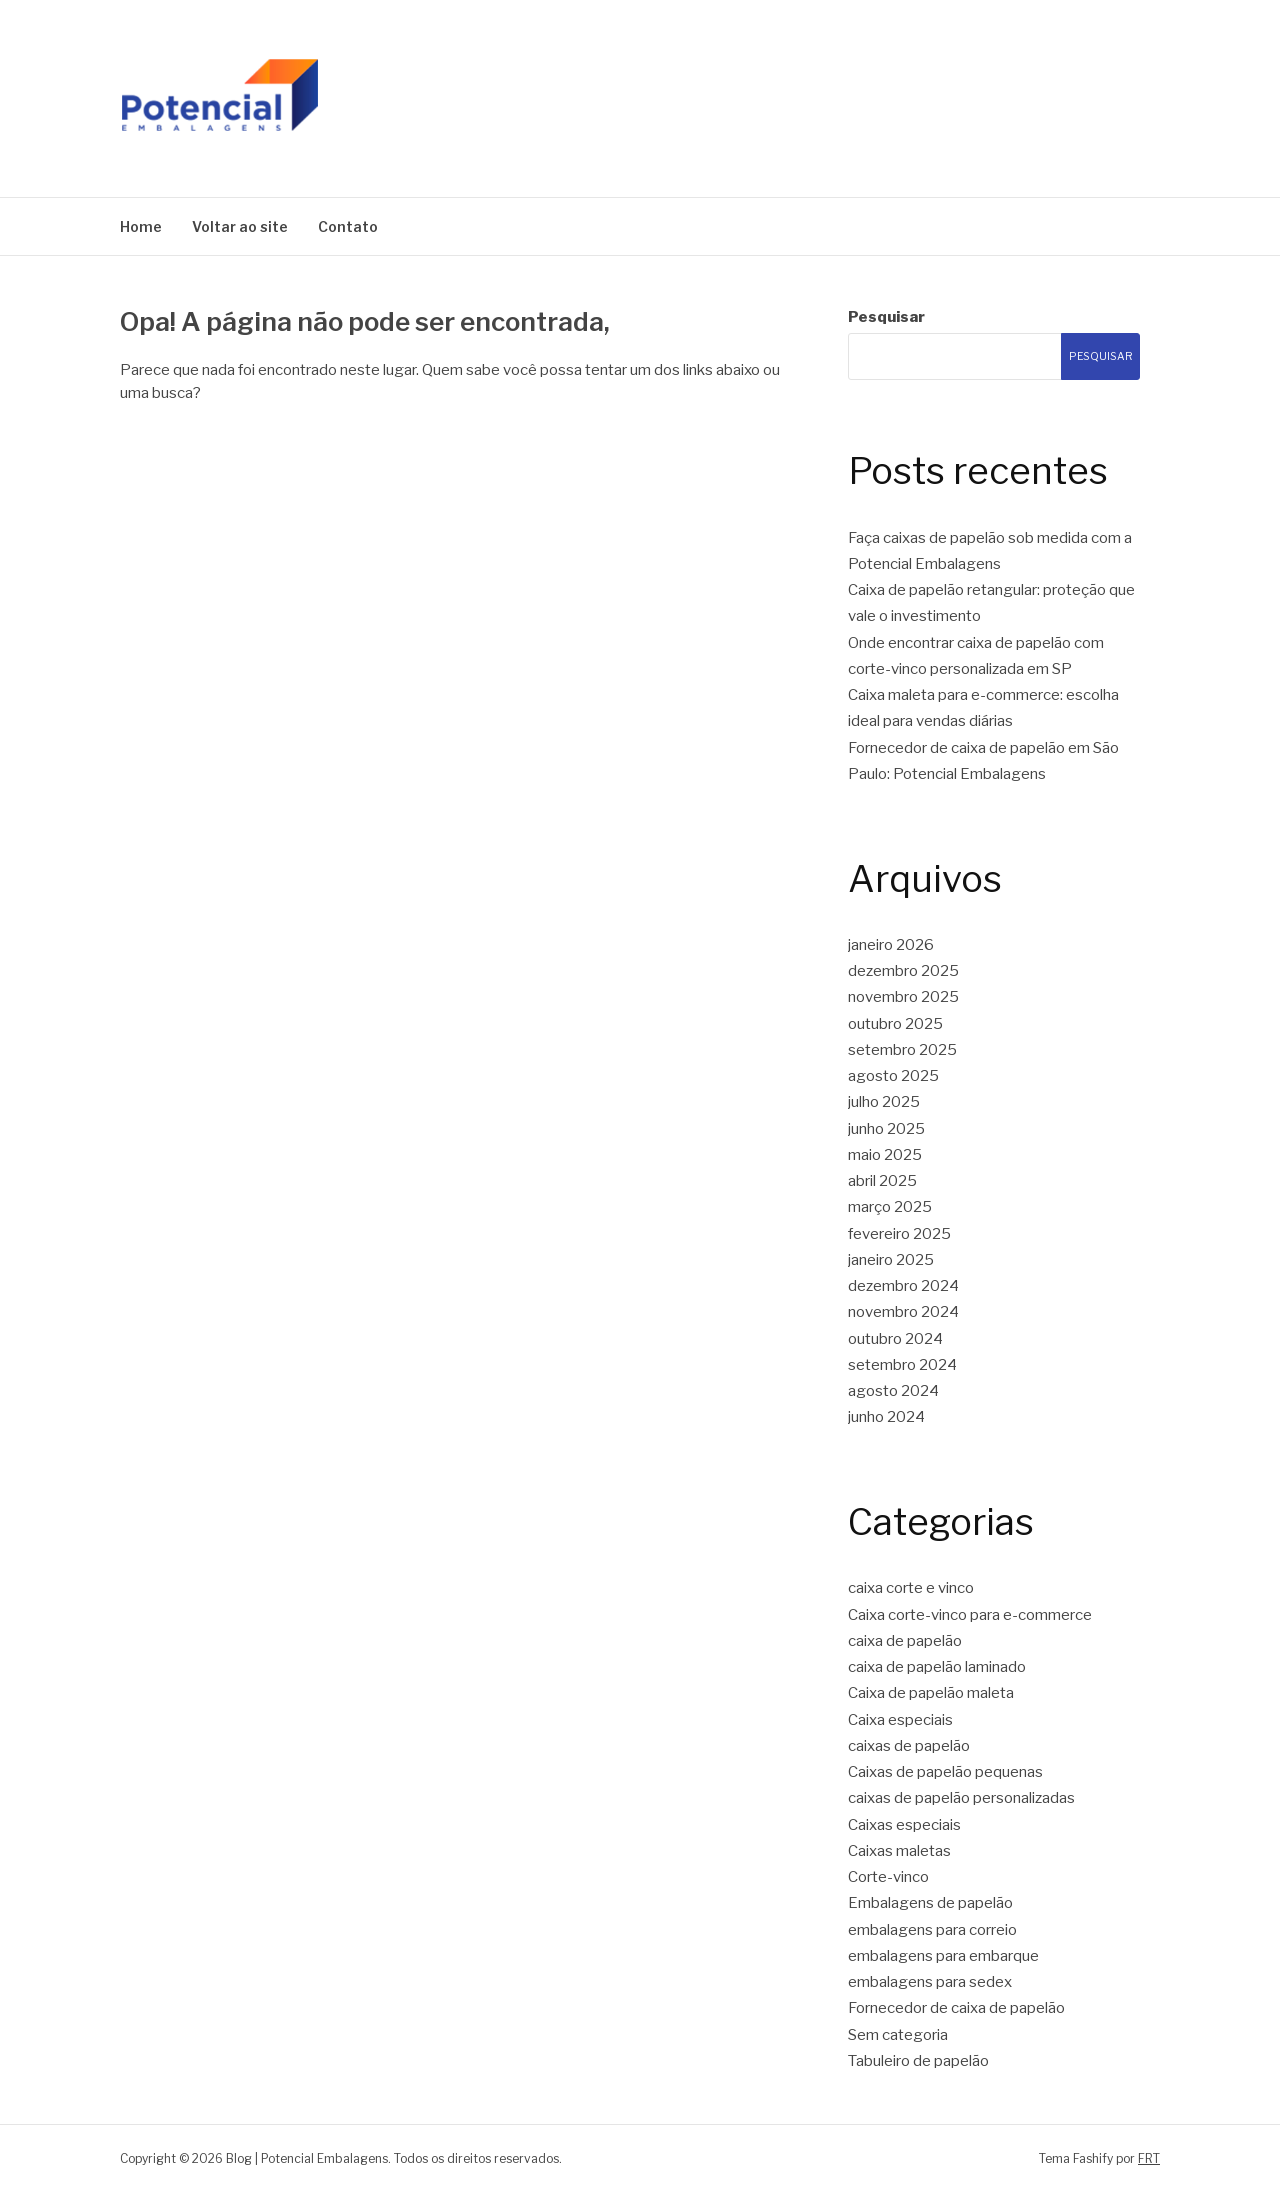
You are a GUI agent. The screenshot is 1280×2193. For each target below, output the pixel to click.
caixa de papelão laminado (937, 1667)
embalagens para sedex (930, 1982)
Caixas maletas (899, 1851)
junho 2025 (886, 1129)
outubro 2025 (895, 1024)
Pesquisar (886, 317)
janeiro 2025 (891, 1260)
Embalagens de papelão (930, 1903)
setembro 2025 (902, 1050)
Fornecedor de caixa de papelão (956, 2008)
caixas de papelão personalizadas (961, 1798)
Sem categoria (898, 2035)
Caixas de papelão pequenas (945, 1772)
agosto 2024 (893, 1391)
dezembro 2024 (903, 1286)
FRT (1149, 2158)
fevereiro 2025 (899, 1234)
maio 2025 (885, 1155)
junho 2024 (886, 1417)
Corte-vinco (888, 1877)
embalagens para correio (932, 1930)
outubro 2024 (895, 1339)
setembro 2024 (902, 1365)
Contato (348, 226)
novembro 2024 (903, 1312)
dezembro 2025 (903, 971)
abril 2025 (882, 1181)
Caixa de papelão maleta (931, 1693)
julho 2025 (884, 1102)
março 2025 (890, 1207)
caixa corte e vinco (911, 1588)
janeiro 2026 (891, 945)
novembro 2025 (903, 997)
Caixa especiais (900, 1720)
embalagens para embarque (943, 1956)
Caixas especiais (904, 1825)
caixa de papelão (905, 1641)
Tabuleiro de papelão (918, 2061)
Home (141, 226)
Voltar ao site (240, 226)
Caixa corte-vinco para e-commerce (970, 1615)
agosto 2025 (893, 1076)
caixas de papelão (909, 1746)
